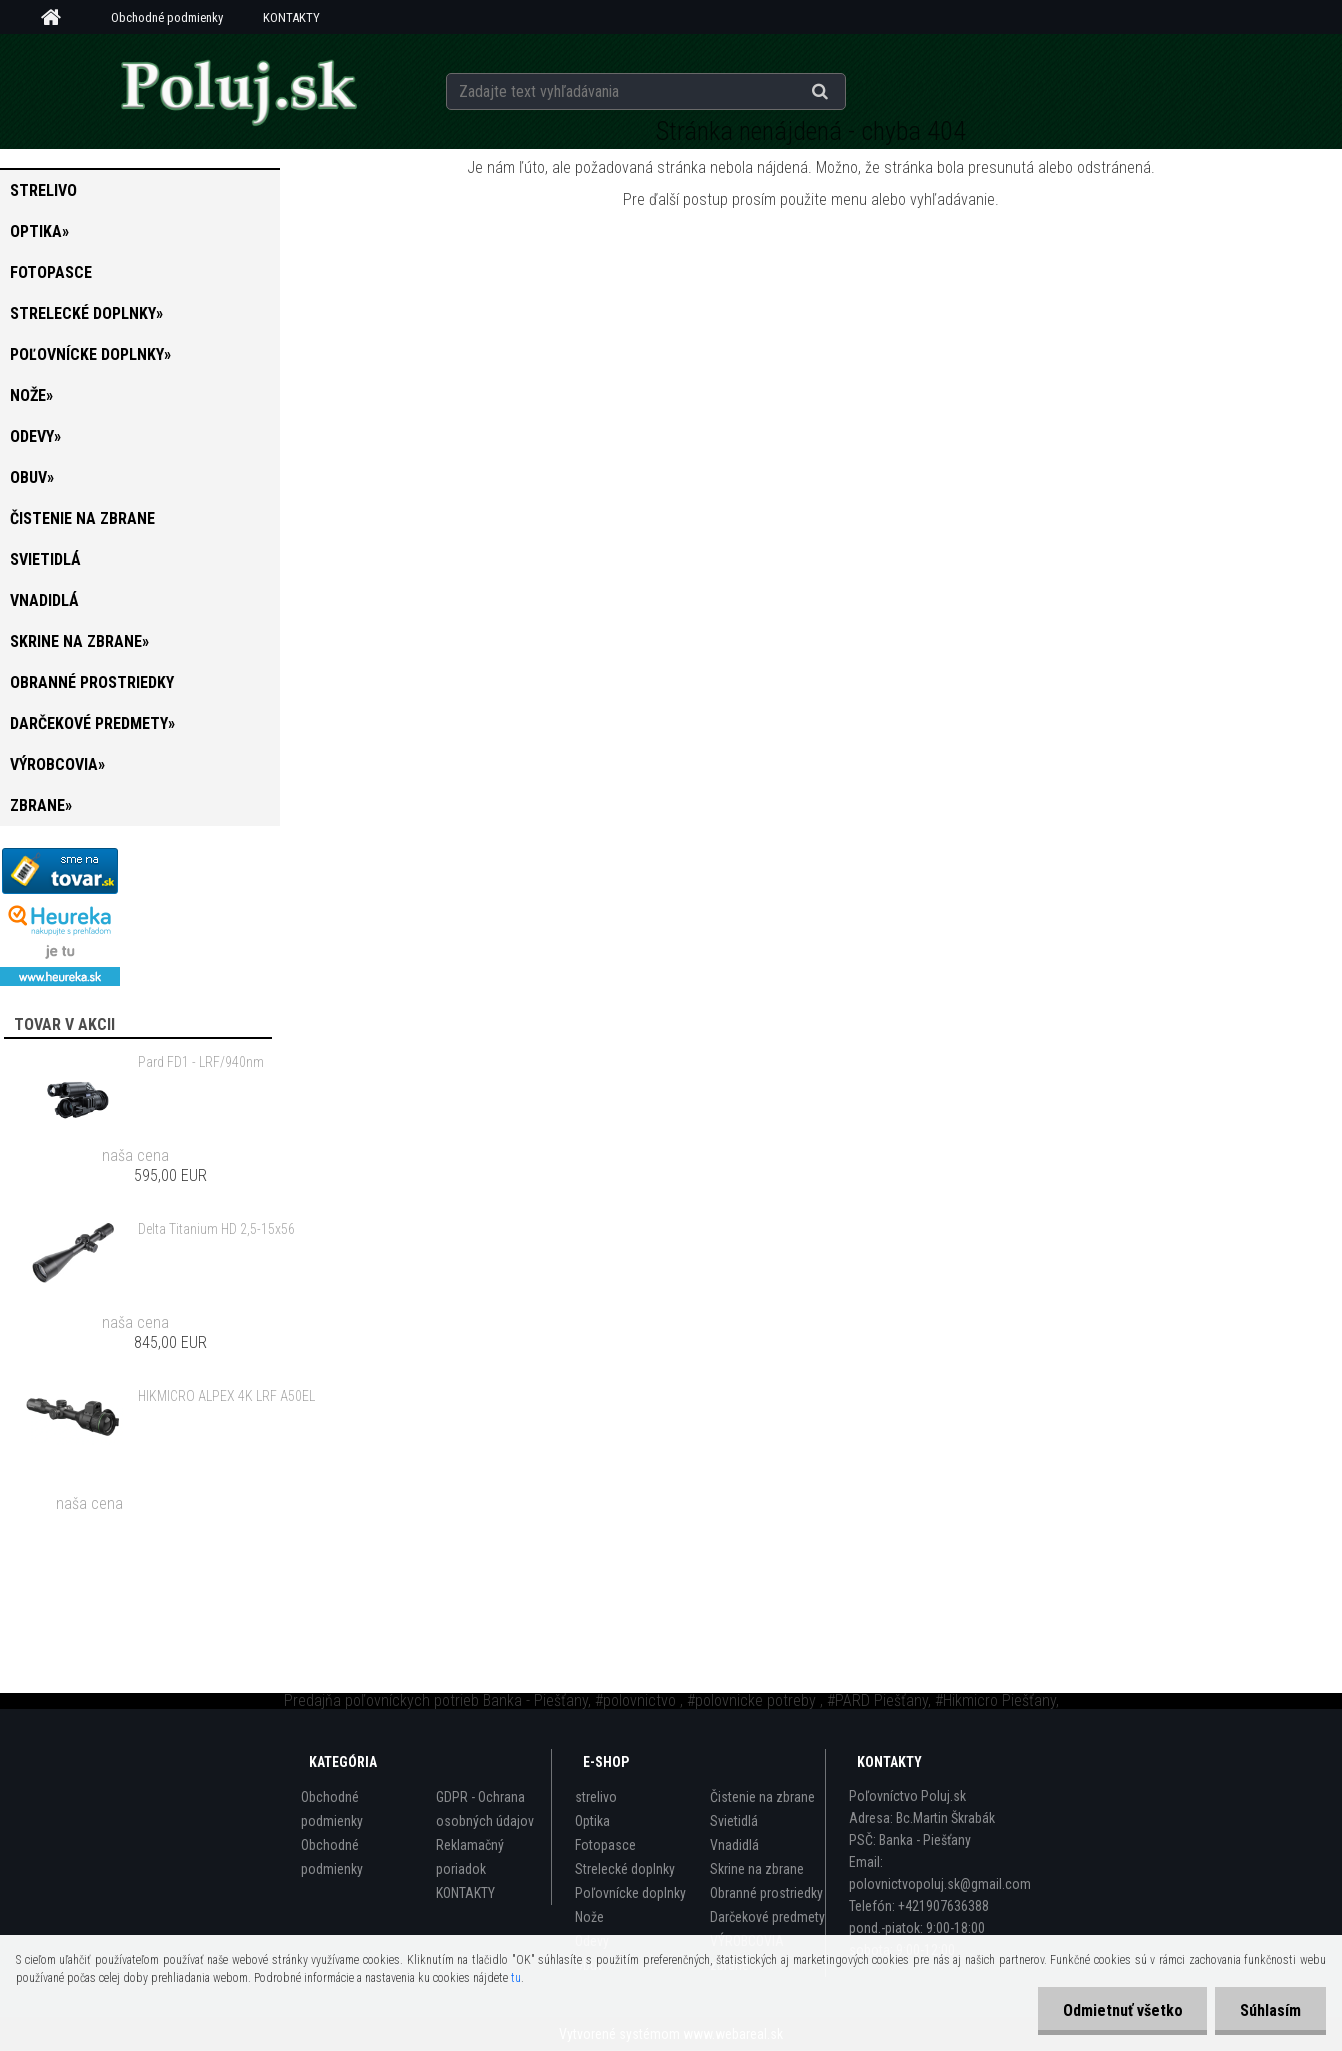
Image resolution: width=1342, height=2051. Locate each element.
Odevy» (35, 436)
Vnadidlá (44, 600)
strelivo (43, 190)
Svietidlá (45, 559)
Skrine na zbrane (757, 1869)
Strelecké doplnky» (86, 313)
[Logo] (238, 91)
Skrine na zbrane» (79, 641)
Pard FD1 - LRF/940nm (201, 1062)
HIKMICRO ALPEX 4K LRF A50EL (226, 1396)
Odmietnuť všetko (1122, 2010)
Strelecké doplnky (625, 1869)
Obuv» (32, 477)
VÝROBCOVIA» (57, 764)
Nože (589, 1917)
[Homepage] (58, 18)
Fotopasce (51, 272)
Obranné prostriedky (92, 682)
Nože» (31, 395)
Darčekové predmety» (92, 723)
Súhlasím (1270, 2010)
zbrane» (41, 805)
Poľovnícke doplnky (630, 1893)
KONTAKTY (291, 17)
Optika (592, 1821)
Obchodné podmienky (167, 17)
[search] (844, 92)
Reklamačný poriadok (470, 1857)
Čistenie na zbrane (82, 518)
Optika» (39, 231)
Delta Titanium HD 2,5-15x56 (216, 1229)
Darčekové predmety (767, 1917)
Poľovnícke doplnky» (90, 354)
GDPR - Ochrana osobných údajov (485, 1809)
